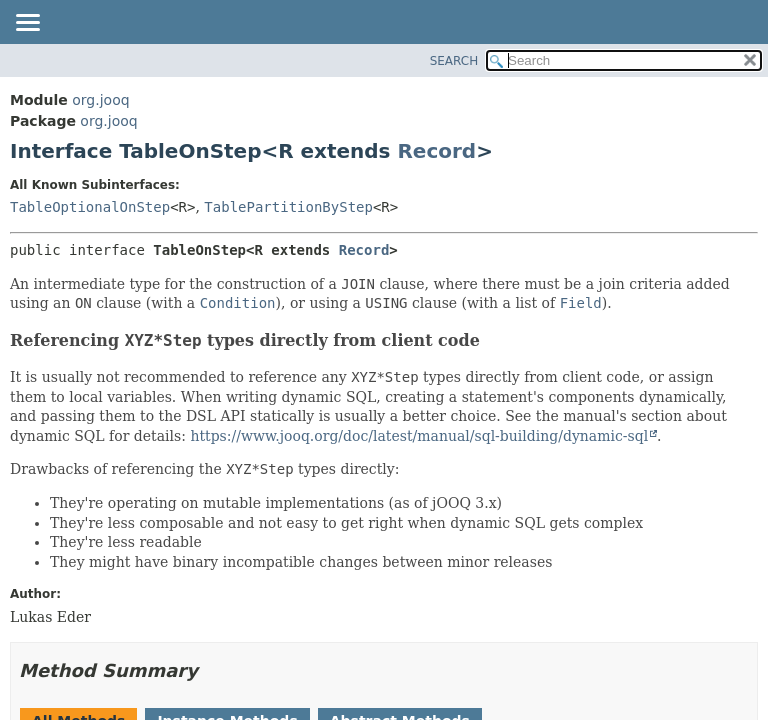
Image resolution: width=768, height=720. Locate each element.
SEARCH (454, 61)
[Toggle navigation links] (27, 24)
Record (436, 151)
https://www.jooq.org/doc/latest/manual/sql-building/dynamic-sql (419, 436)
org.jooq (100, 100)
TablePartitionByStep (288, 207)
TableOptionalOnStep (90, 207)
